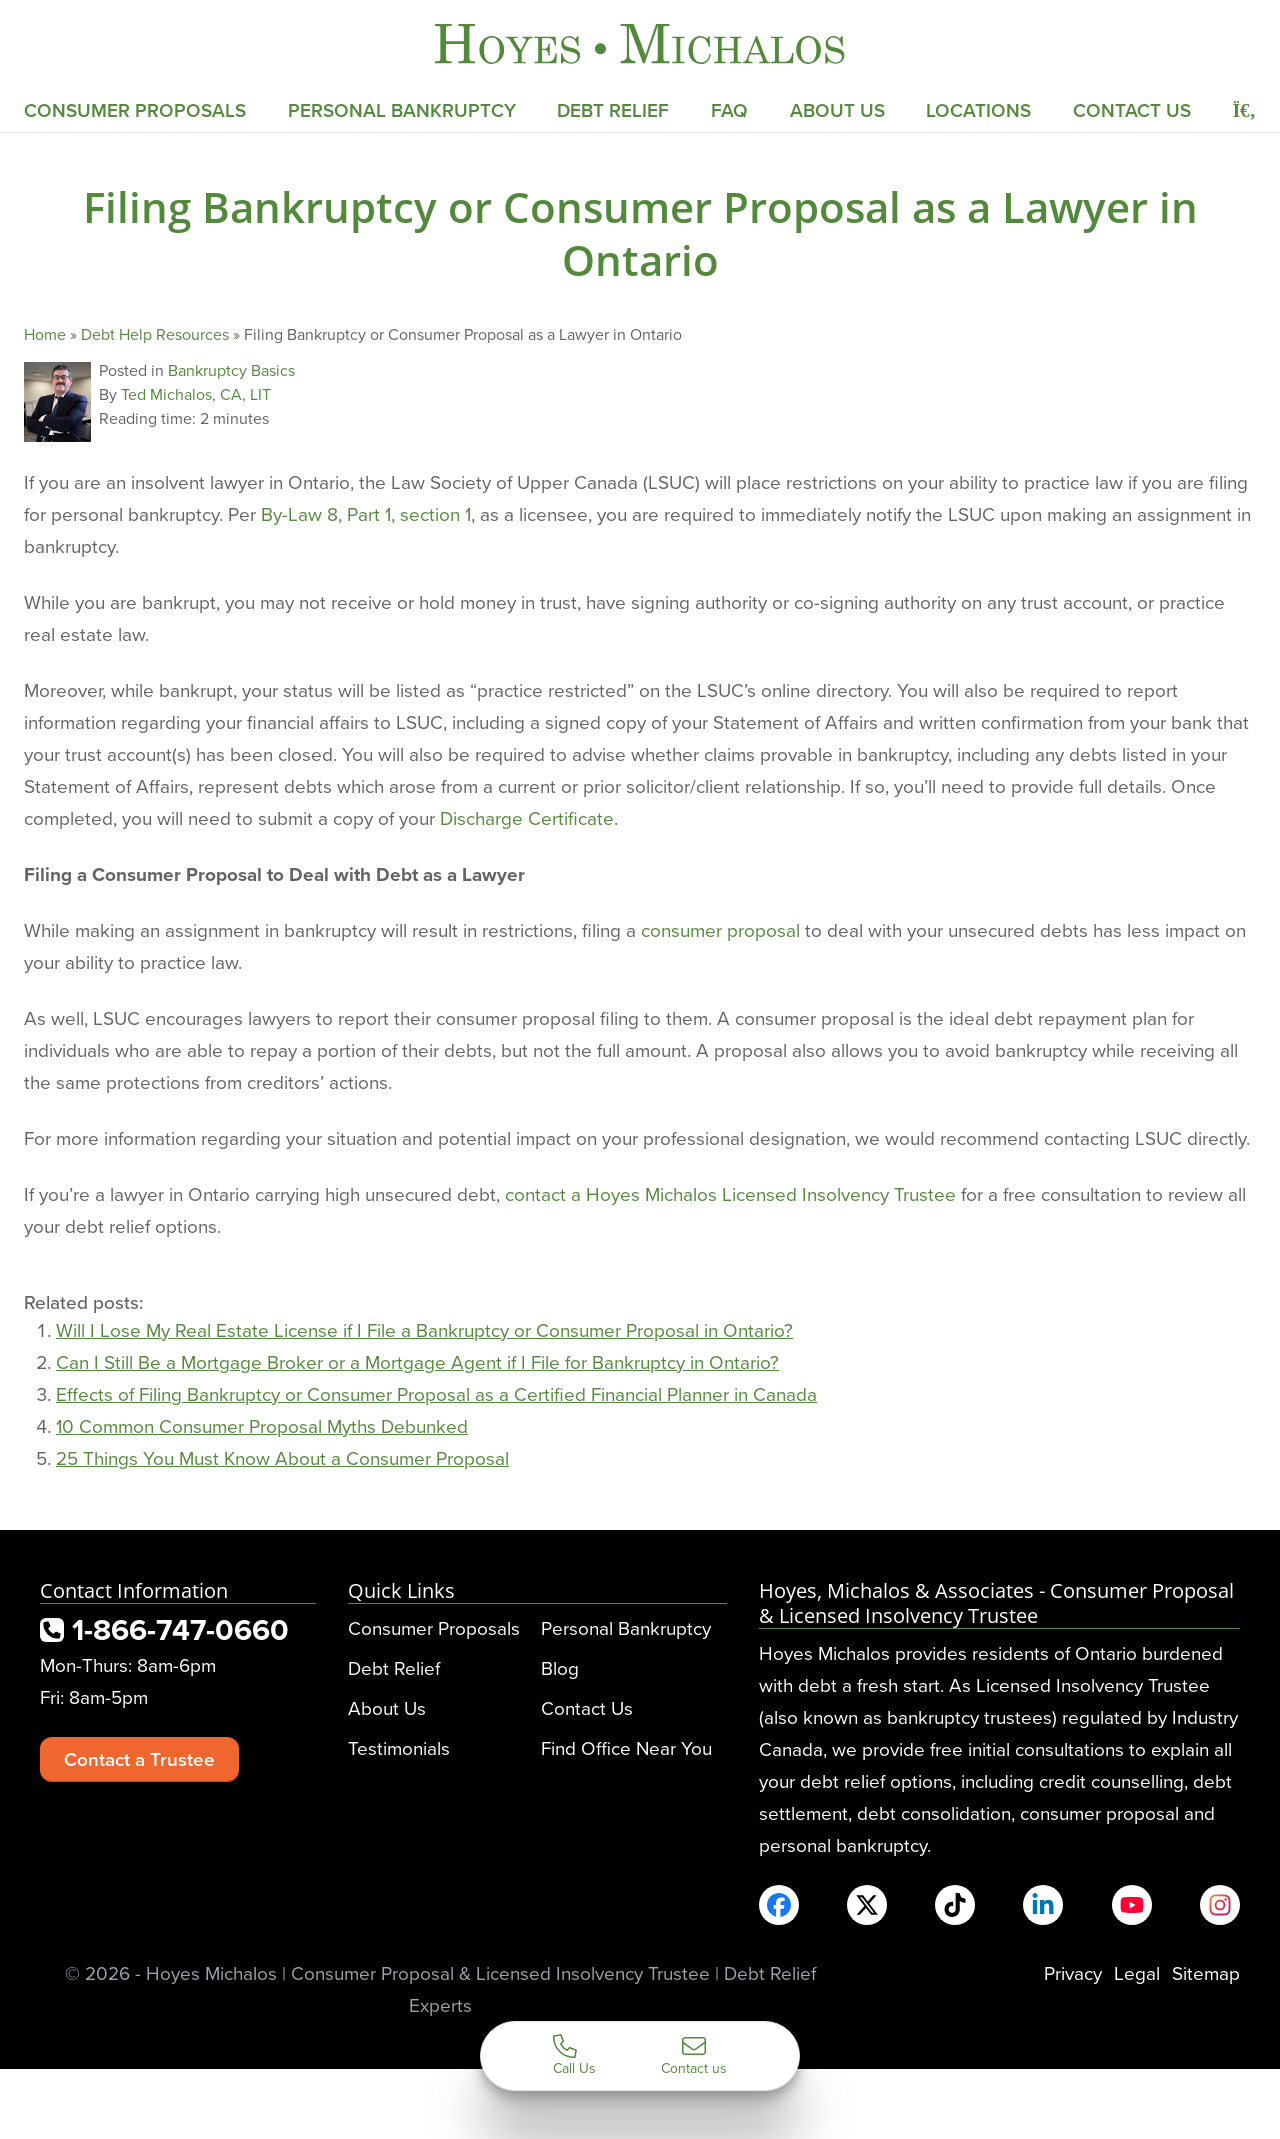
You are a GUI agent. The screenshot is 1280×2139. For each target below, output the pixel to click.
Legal (1137, 1972)
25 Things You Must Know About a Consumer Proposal (282, 1457)
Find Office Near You (626, 1747)
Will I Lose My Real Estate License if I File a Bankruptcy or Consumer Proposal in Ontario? (424, 1329)
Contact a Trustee (139, 1759)
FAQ (729, 110)
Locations (978, 110)
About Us (837, 110)
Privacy (1073, 1972)
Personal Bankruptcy (402, 110)
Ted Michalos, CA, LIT (196, 394)
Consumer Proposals (135, 110)
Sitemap (1206, 1972)
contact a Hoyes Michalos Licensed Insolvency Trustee (730, 1193)
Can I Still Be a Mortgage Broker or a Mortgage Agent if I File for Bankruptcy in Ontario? (417, 1361)
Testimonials (399, 1747)
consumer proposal (720, 929)
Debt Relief (613, 110)
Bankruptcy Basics (231, 370)
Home (45, 334)
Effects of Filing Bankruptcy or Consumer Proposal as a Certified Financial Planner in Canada (436, 1393)
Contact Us (1132, 110)
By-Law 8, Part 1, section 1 (366, 513)
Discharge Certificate (527, 817)
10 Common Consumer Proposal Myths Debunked (262, 1425)
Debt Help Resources (155, 334)
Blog (560, 1667)
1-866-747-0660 (164, 1629)
